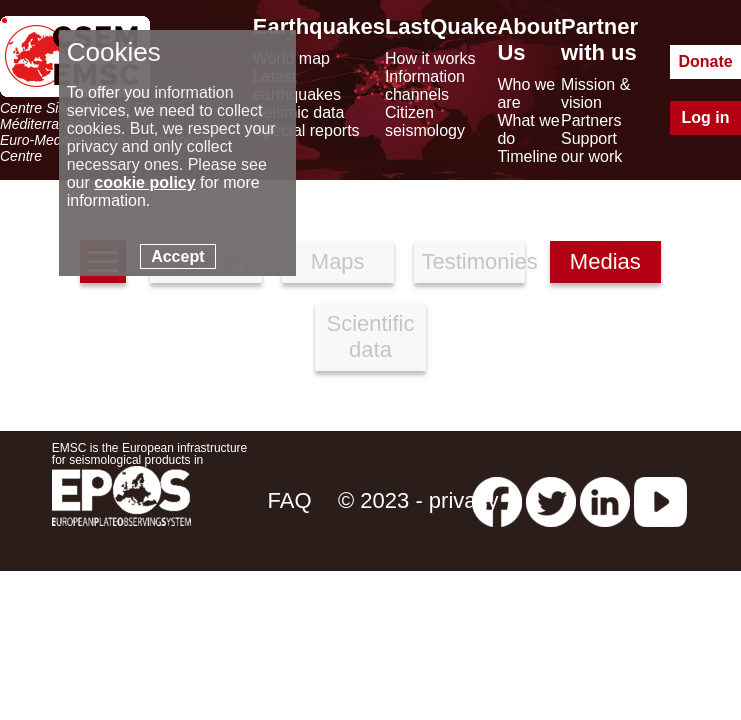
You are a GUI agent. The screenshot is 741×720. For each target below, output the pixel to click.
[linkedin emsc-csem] (605, 500)
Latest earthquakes (297, 85)
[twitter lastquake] (551, 500)
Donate (705, 61)
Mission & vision (595, 93)
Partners (591, 120)
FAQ (290, 500)
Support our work (591, 147)
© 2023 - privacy (418, 500)
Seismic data (299, 112)
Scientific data (370, 336)
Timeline (527, 156)
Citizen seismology (425, 121)
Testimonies (474, 261)
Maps (338, 261)
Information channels (425, 85)
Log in (706, 117)
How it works (430, 58)
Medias (605, 261)
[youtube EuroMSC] (660, 500)
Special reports (306, 130)
